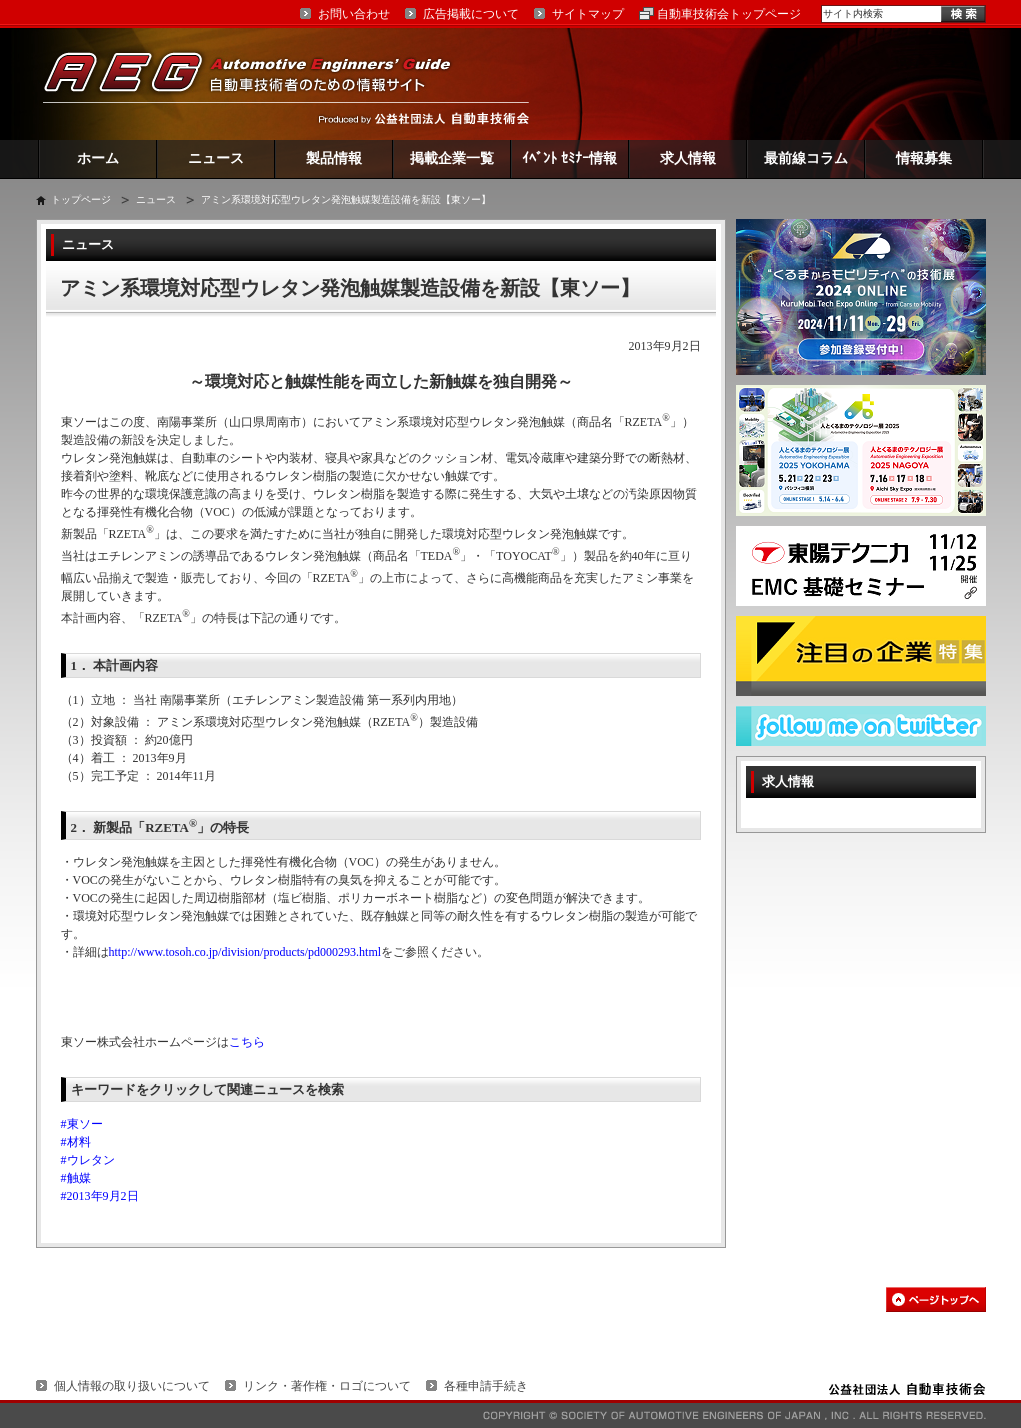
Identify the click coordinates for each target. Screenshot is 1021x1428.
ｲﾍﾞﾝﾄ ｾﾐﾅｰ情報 (569, 158)
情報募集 (924, 158)
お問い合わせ (354, 14)
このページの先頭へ (936, 1299)
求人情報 (688, 158)
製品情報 (334, 158)
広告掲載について (471, 14)
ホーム (98, 158)
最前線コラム (806, 158)
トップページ (81, 199)
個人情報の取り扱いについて (132, 1386)
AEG (260, 83)
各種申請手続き (486, 1386)
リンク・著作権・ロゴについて (327, 1386)
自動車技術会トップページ (729, 14)
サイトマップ (588, 14)
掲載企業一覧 (452, 158)
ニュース (216, 158)
